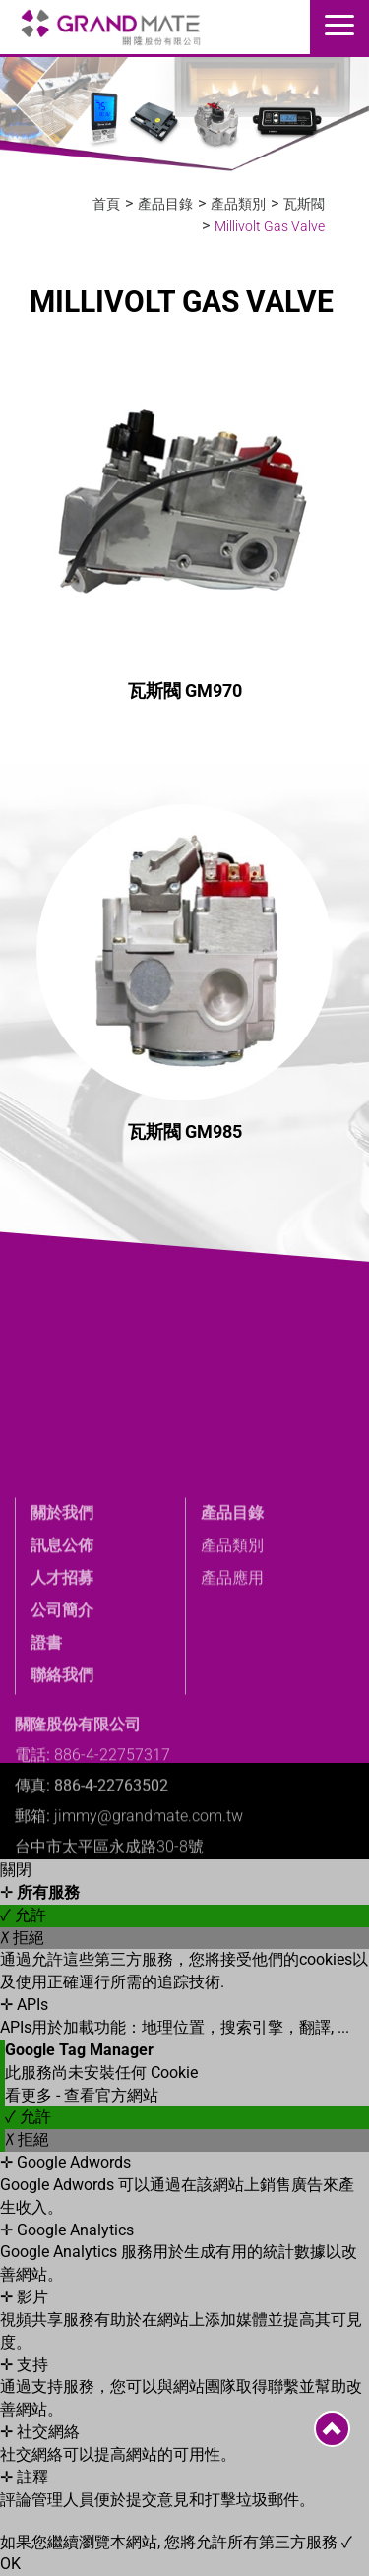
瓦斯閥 (304, 204)
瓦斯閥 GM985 (185, 1131)
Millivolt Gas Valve (270, 226)
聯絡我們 (62, 1796)
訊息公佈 (62, 1667)
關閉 (15, 1869)
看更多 (30, 2095)
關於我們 (62, 1634)
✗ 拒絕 (22, 1937)
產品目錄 (165, 204)
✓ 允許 (23, 1915)
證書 (46, 1763)
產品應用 (232, 1698)
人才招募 (62, 1698)
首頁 (106, 204)
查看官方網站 (111, 2095)
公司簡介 (62, 1731)
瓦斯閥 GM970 (185, 690)
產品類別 (238, 204)
